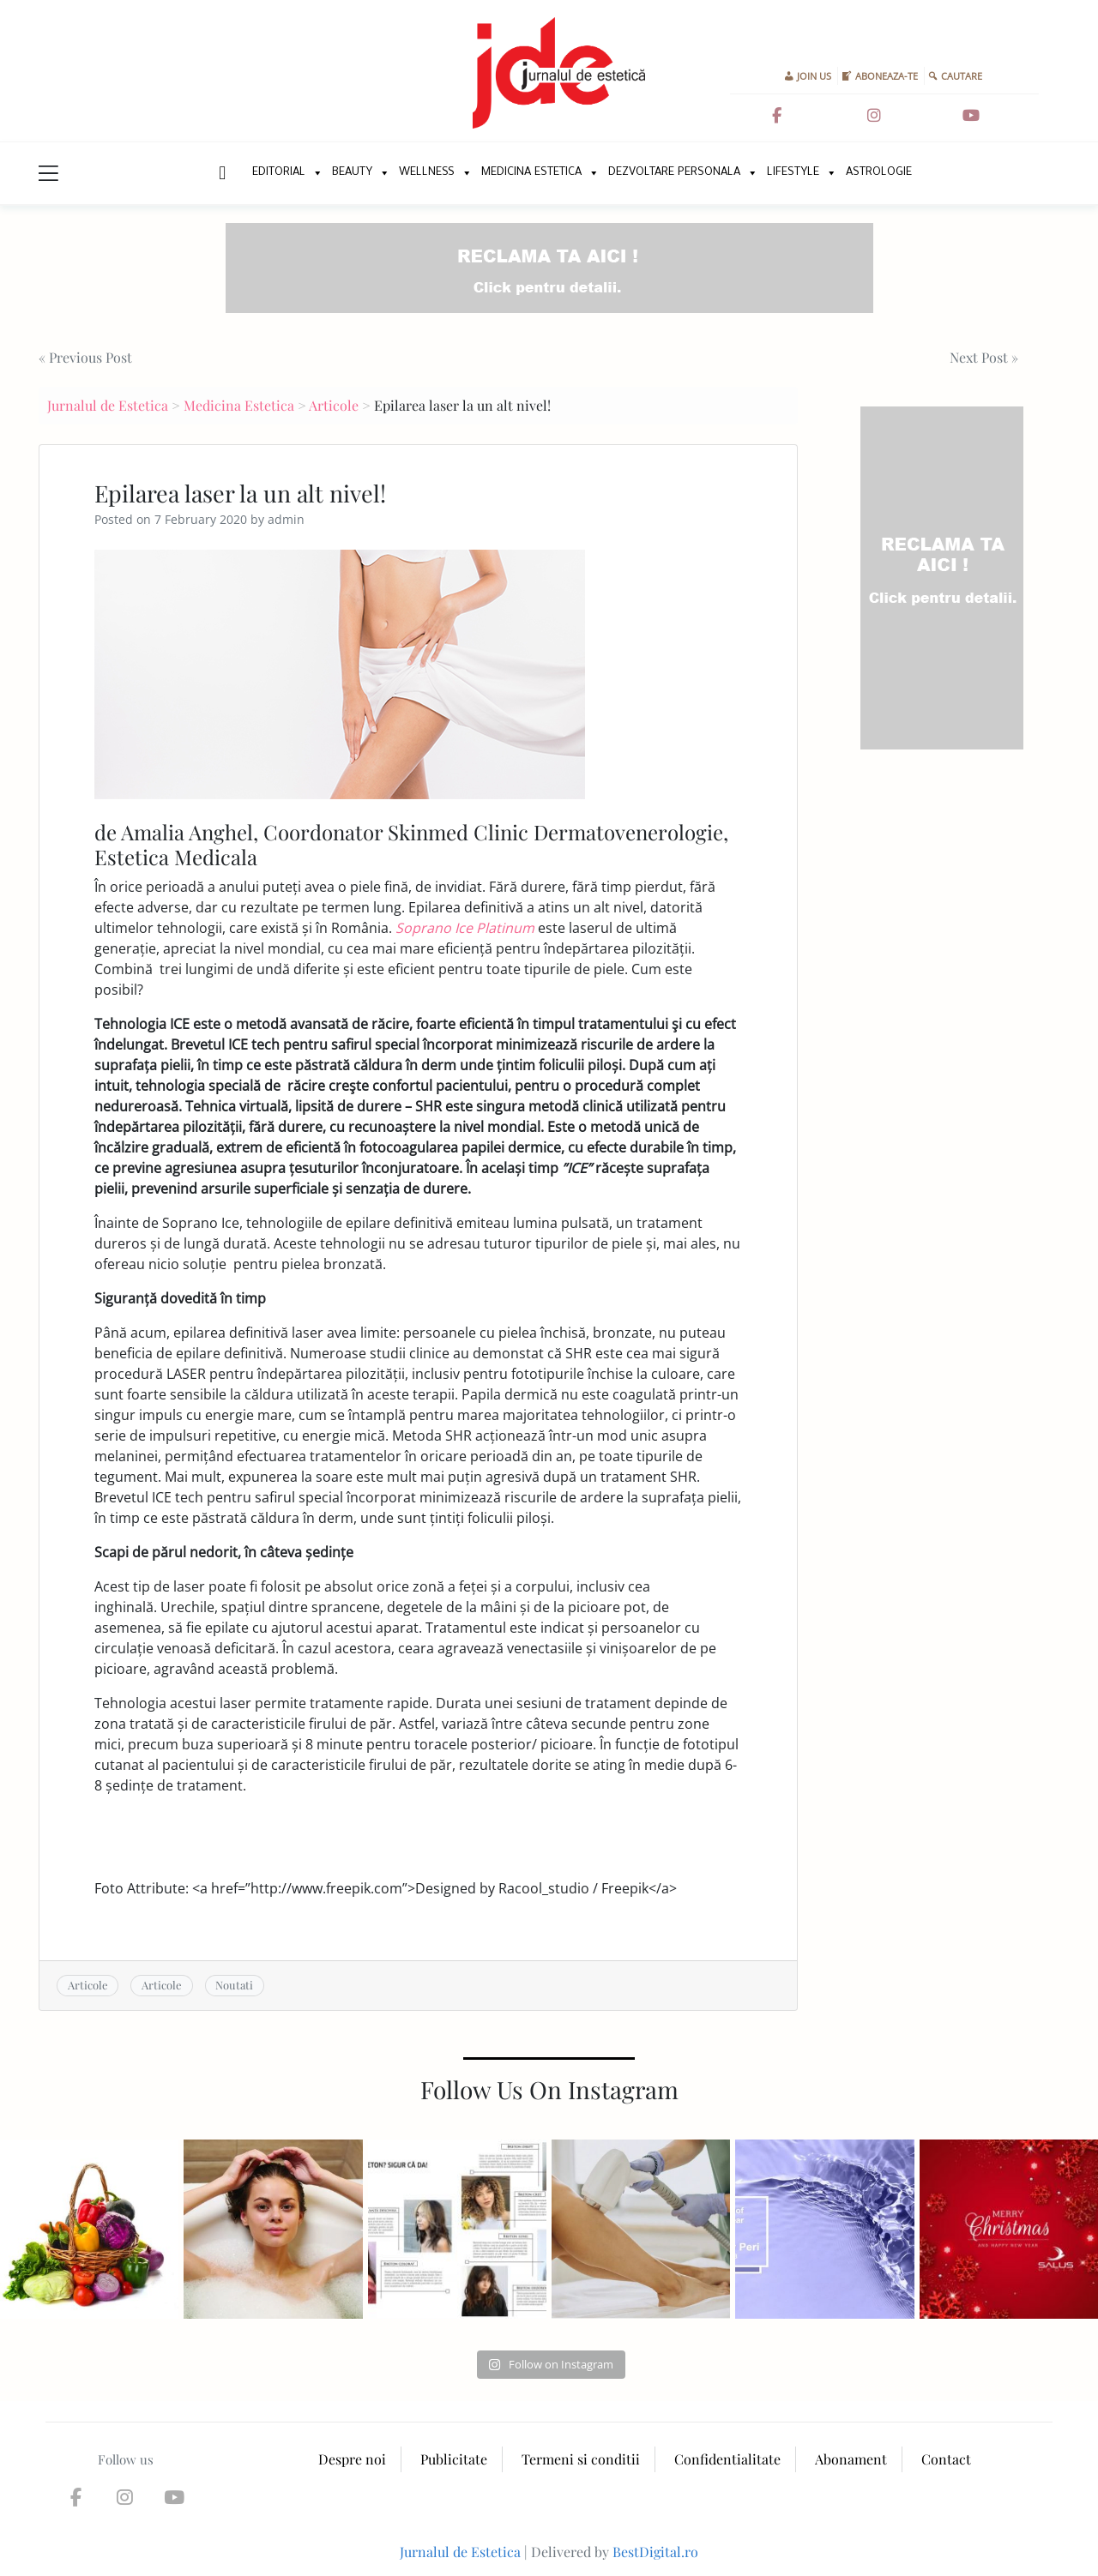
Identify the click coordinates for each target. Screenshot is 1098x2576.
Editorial (278, 172)
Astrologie (879, 172)
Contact (946, 2459)
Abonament (851, 2459)
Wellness (427, 172)
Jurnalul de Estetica (107, 405)
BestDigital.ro (655, 2552)
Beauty (352, 172)
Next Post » (984, 357)
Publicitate (453, 2459)
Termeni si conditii (581, 2459)
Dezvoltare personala (674, 172)
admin (286, 519)
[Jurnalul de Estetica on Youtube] (971, 115)
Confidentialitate (727, 2459)
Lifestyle (793, 172)
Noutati (234, 1984)
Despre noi (352, 2459)
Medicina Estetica (531, 172)
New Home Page (221, 173)
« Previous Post (85, 357)
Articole (334, 405)
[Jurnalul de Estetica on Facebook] (776, 115)
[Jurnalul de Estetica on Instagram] (874, 115)
